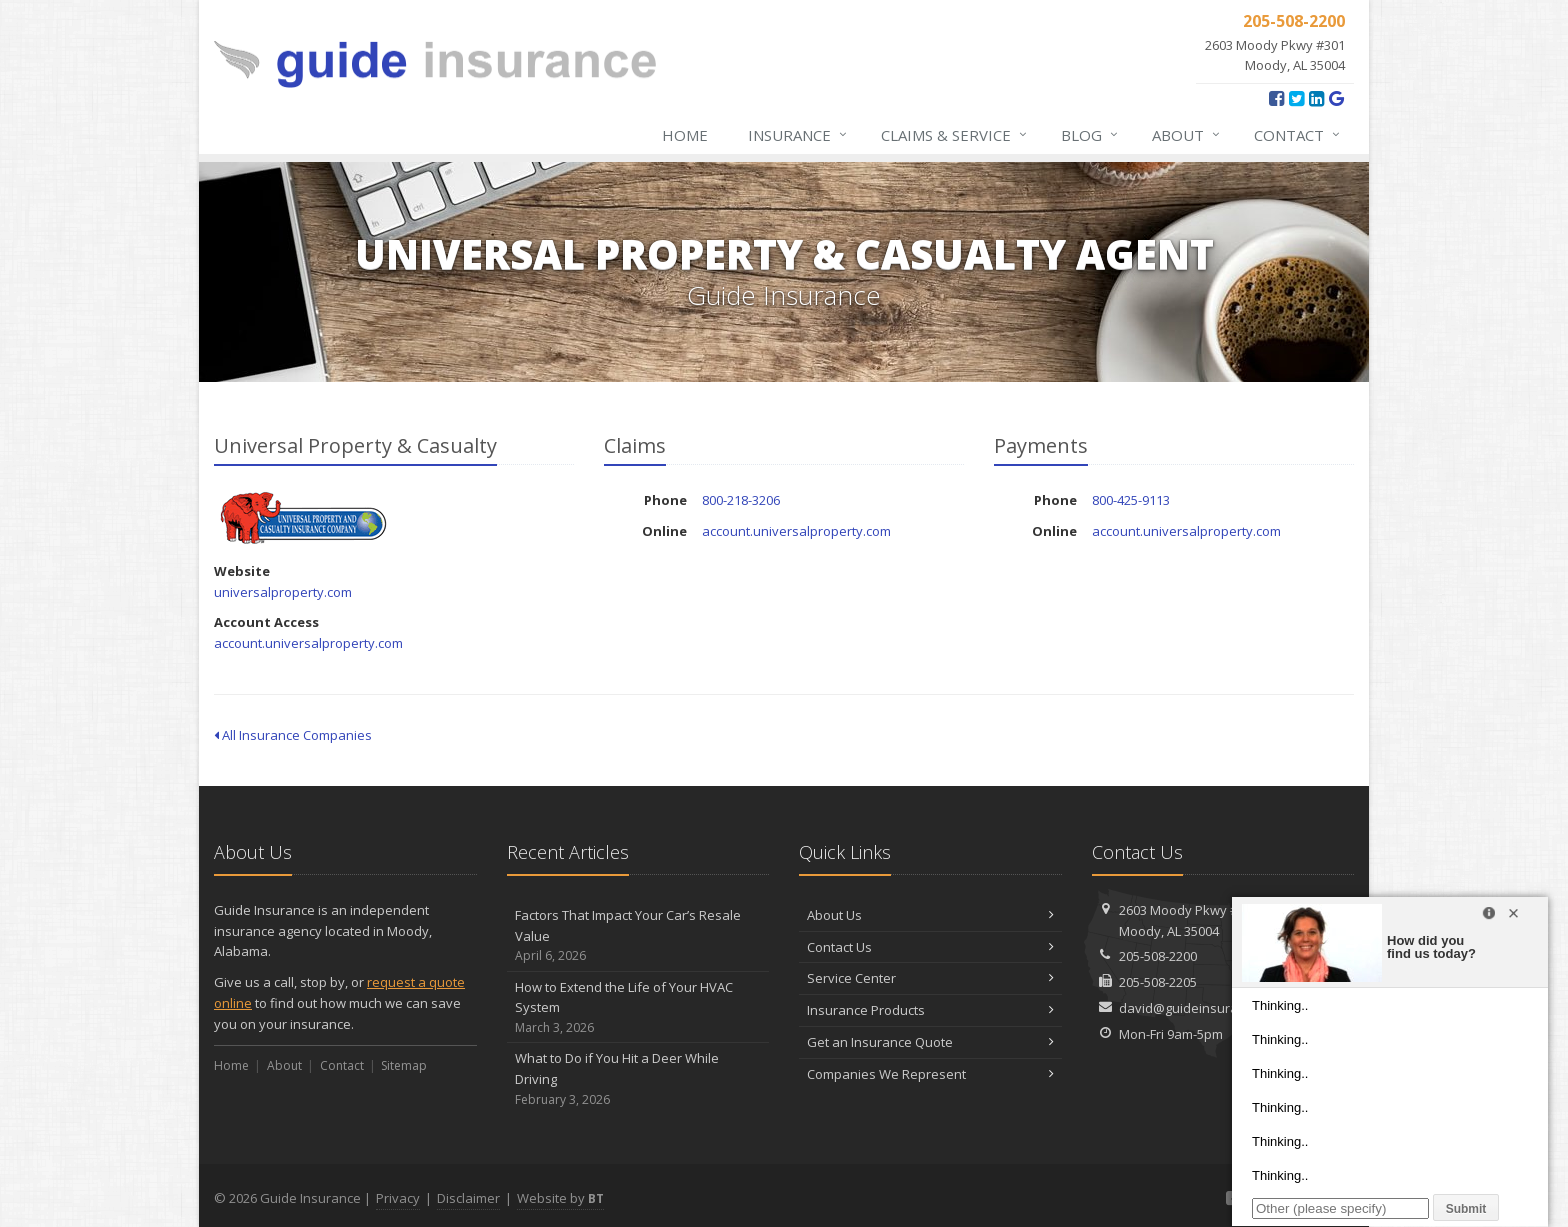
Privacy (398, 1198)
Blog (1090, 135)
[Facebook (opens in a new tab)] (1276, 98)
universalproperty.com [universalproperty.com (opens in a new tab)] (283, 592)
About (1187, 135)
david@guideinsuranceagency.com (1225, 1008)
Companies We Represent (930, 1074)
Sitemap (404, 1065)
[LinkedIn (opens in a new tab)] (1316, 98)
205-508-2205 (1158, 982)
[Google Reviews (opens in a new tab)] (1336, 98)
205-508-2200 (1158, 956)
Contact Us (930, 947)
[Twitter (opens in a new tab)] (1296, 98)
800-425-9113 (1131, 500)
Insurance (798, 135)
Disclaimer (468, 1198)
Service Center (930, 978)
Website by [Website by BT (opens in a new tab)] (560, 1198)
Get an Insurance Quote (930, 1042)
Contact (1298, 135)
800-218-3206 (741, 500)
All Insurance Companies (293, 735)
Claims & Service (955, 135)
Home (685, 135)
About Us (930, 915)
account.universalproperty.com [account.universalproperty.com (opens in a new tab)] (308, 643)
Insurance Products (930, 1010)
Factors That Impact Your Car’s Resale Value (638, 936)
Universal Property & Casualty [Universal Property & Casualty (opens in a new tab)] (303, 517)
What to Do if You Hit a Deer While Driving (638, 1079)
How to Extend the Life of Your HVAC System (638, 1008)
